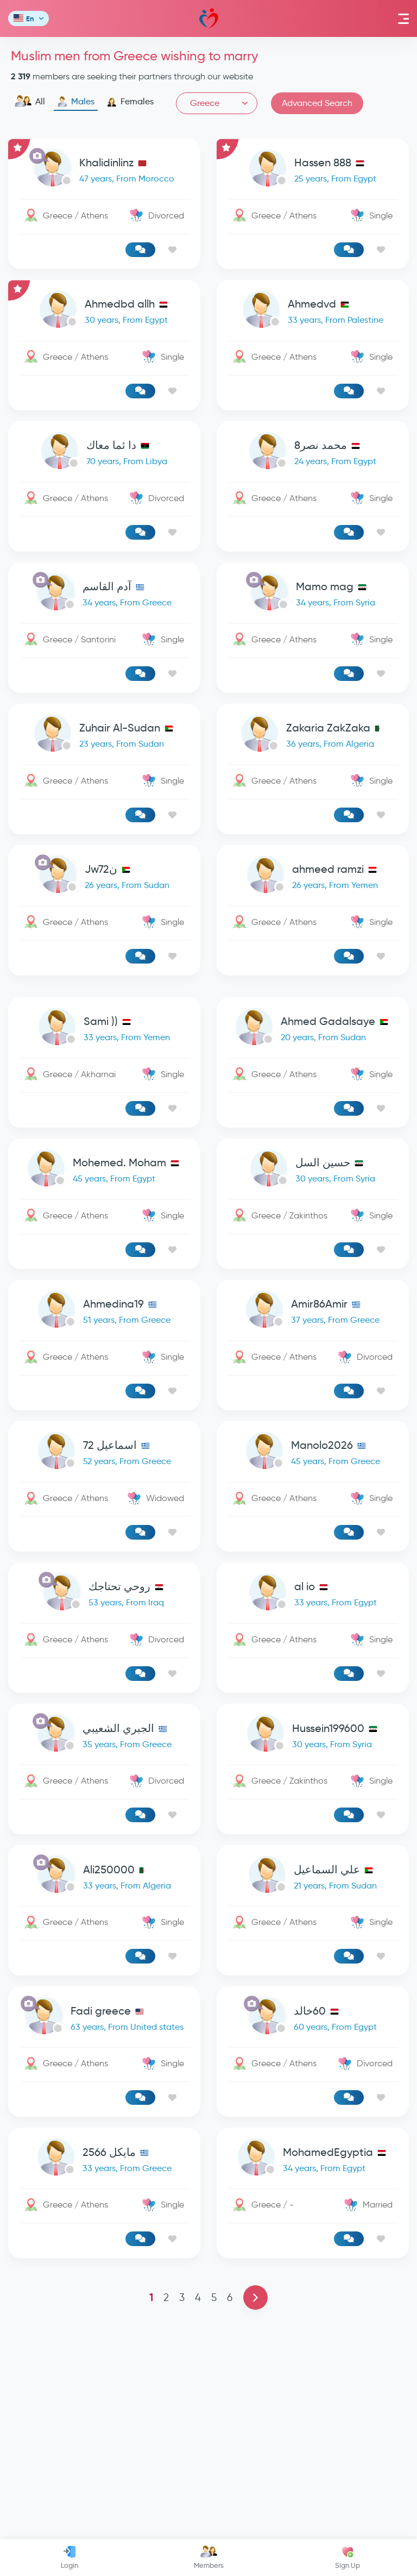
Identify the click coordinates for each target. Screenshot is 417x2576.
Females (130, 101)
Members (209, 2557)
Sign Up (347, 2557)
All (29, 101)
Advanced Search (317, 103)
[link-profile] (104, 170)
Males (75, 101)
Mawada (208, 18)
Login (69, 2557)
